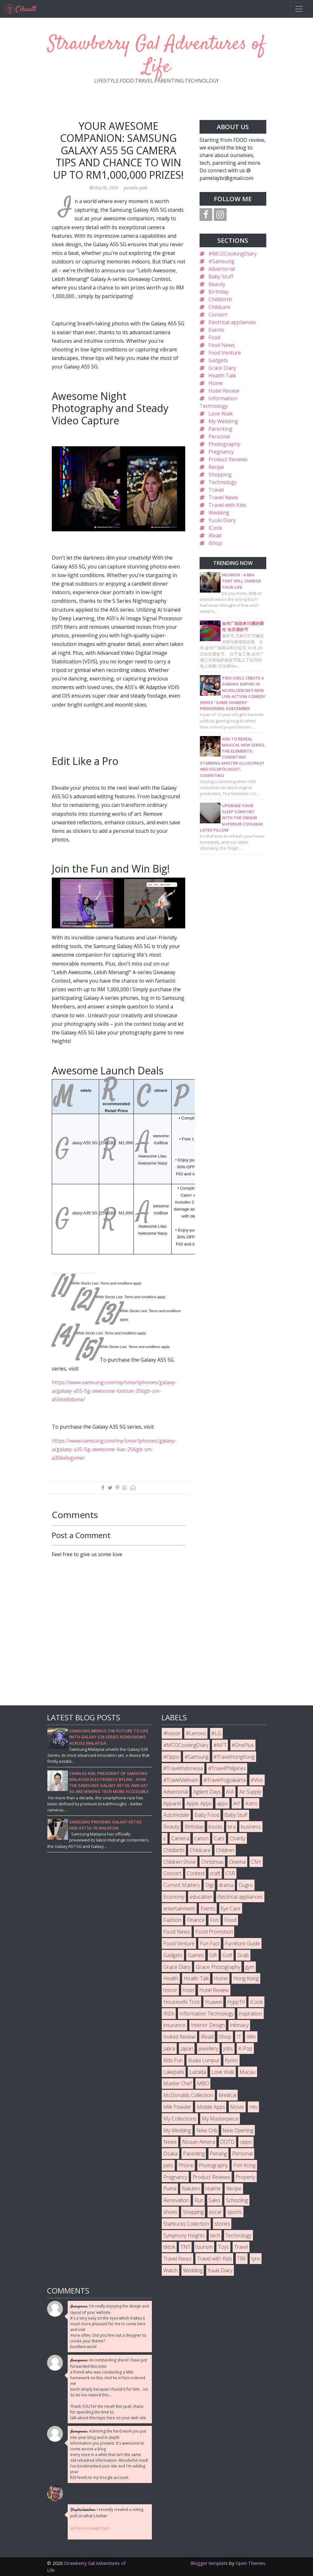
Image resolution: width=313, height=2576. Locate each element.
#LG (216, 1733)
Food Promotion (214, 1931)
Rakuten (191, 2188)
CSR (230, 1873)
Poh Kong (244, 2165)
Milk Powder (177, 2106)
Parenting (220, 428)
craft (215, 1873)
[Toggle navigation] (299, 9)
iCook (215, 527)
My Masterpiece (220, 2118)
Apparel (172, 1803)
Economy (173, 1896)
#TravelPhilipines (227, 1768)
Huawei (213, 2001)
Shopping (220, 474)
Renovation (176, 2200)
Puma (169, 2188)
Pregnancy (221, 451)
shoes (170, 2211)
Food (214, 337)
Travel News (223, 497)
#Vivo (257, 1779)
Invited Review (179, 2036)
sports (234, 2211)
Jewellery (208, 2048)
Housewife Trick (181, 2001)
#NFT (220, 1745)
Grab (243, 1955)
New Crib (206, 2130)
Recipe (216, 466)
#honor (171, 1733)
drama (226, 1885)
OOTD (227, 2141)
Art (236, 1803)
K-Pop (245, 2048)
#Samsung (221, 261)
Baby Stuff (220, 276)
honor (170, 1990)
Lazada (197, 2071)
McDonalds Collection (188, 2095)
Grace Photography (218, 1966)
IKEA (168, 2013)
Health (170, 1978)
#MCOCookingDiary (232, 253)
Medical (227, 2095)
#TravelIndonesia (183, 1768)
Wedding (218, 512)
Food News (221, 345)
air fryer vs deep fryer (89, 2528)
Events (216, 329)
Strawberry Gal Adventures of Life (157, 56)
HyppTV (236, 2001)
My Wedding (223, 421)
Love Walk (220, 413)
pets (168, 2165)
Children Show (179, 1861)
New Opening (237, 2130)
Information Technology (207, 2013)
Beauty (216, 284)
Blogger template (209, 2563)
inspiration (250, 2013)
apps (222, 1803)
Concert (217, 314)
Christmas (212, 1861)
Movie (237, 2106)
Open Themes (250, 2563)
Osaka (170, 2153)
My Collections (179, 2118)
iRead (214, 535)
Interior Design (208, 2025)
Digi (209, 1885)
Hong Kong (246, 1978)
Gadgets (218, 360)
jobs (228, 2048)
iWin (251, 2036)
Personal (219, 436)
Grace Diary (222, 367)
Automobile (176, 1814)
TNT (185, 2246)
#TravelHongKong (234, 1756)
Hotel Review (223, 390)
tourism (204, 2246)
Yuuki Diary (222, 520)
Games (196, 1955)
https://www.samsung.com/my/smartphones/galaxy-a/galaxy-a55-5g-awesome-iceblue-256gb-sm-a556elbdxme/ (114, 1391)
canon (201, 1838)
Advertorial (221, 268)
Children (225, 1850)
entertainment (179, 1908)
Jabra (169, 2048)
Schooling (237, 2200)
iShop (215, 543)
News (170, 2141)
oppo (246, 2141)
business (251, 1826)
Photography (224, 444)
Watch (170, 2270)
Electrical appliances (232, 322)
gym (249, 1966)
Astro (251, 1803)
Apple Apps (199, 1803)
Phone (186, 2165)
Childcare (219, 306)
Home (215, 383)
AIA (230, 1791)
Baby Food (206, 1814)
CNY (256, 1861)
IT (239, 2036)
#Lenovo (196, 1733)
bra (231, 1826)
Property (245, 2177)
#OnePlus (243, 1745)
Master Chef (177, 2083)
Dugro (246, 1885)
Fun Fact (210, 1943)
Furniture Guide (242, 1943)
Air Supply (250, 1791)
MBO (203, 2083)
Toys (223, 2246)
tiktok (169, 2246)
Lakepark (173, 2071)
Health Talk (222, 375)
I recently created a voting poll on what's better (106, 2513)
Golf (227, 1955)
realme (213, 2188)
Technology (222, 482)
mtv (253, 2106)
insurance (174, 2025)
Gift (213, 1955)
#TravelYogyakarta (225, 1779)
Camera (180, 1838)
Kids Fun (173, 2060)
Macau (247, 2071)
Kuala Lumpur (204, 2060)
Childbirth (220, 299)
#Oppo (171, 1756)
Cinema (237, 1861)
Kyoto (231, 2060)
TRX (241, 2258)
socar (215, 2211)
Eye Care (231, 1908)
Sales (214, 2200)
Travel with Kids (227, 504)
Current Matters (181, 1885)
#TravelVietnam (180, 1779)
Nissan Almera (198, 2141)
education (201, 1896)
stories (222, 2223)
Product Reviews (228, 459)
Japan (186, 2048)
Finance (196, 1919)
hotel (188, 1990)
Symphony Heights (184, 2235)
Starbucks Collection (186, 2223)
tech (215, 2235)
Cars (219, 1838)
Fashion (172, 1919)
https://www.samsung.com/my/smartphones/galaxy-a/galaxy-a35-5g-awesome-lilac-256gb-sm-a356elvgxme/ (114, 1449)
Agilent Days (207, 1791)
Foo (214, 1919)
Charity (237, 1838)
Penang (218, 2153)
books (215, 1826)
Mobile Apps (211, 2106)
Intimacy (239, 2025)
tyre (255, 2258)
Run (198, 2200)
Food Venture (224, 352)
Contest (196, 1873)
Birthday (218, 291)
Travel (216, 489)
